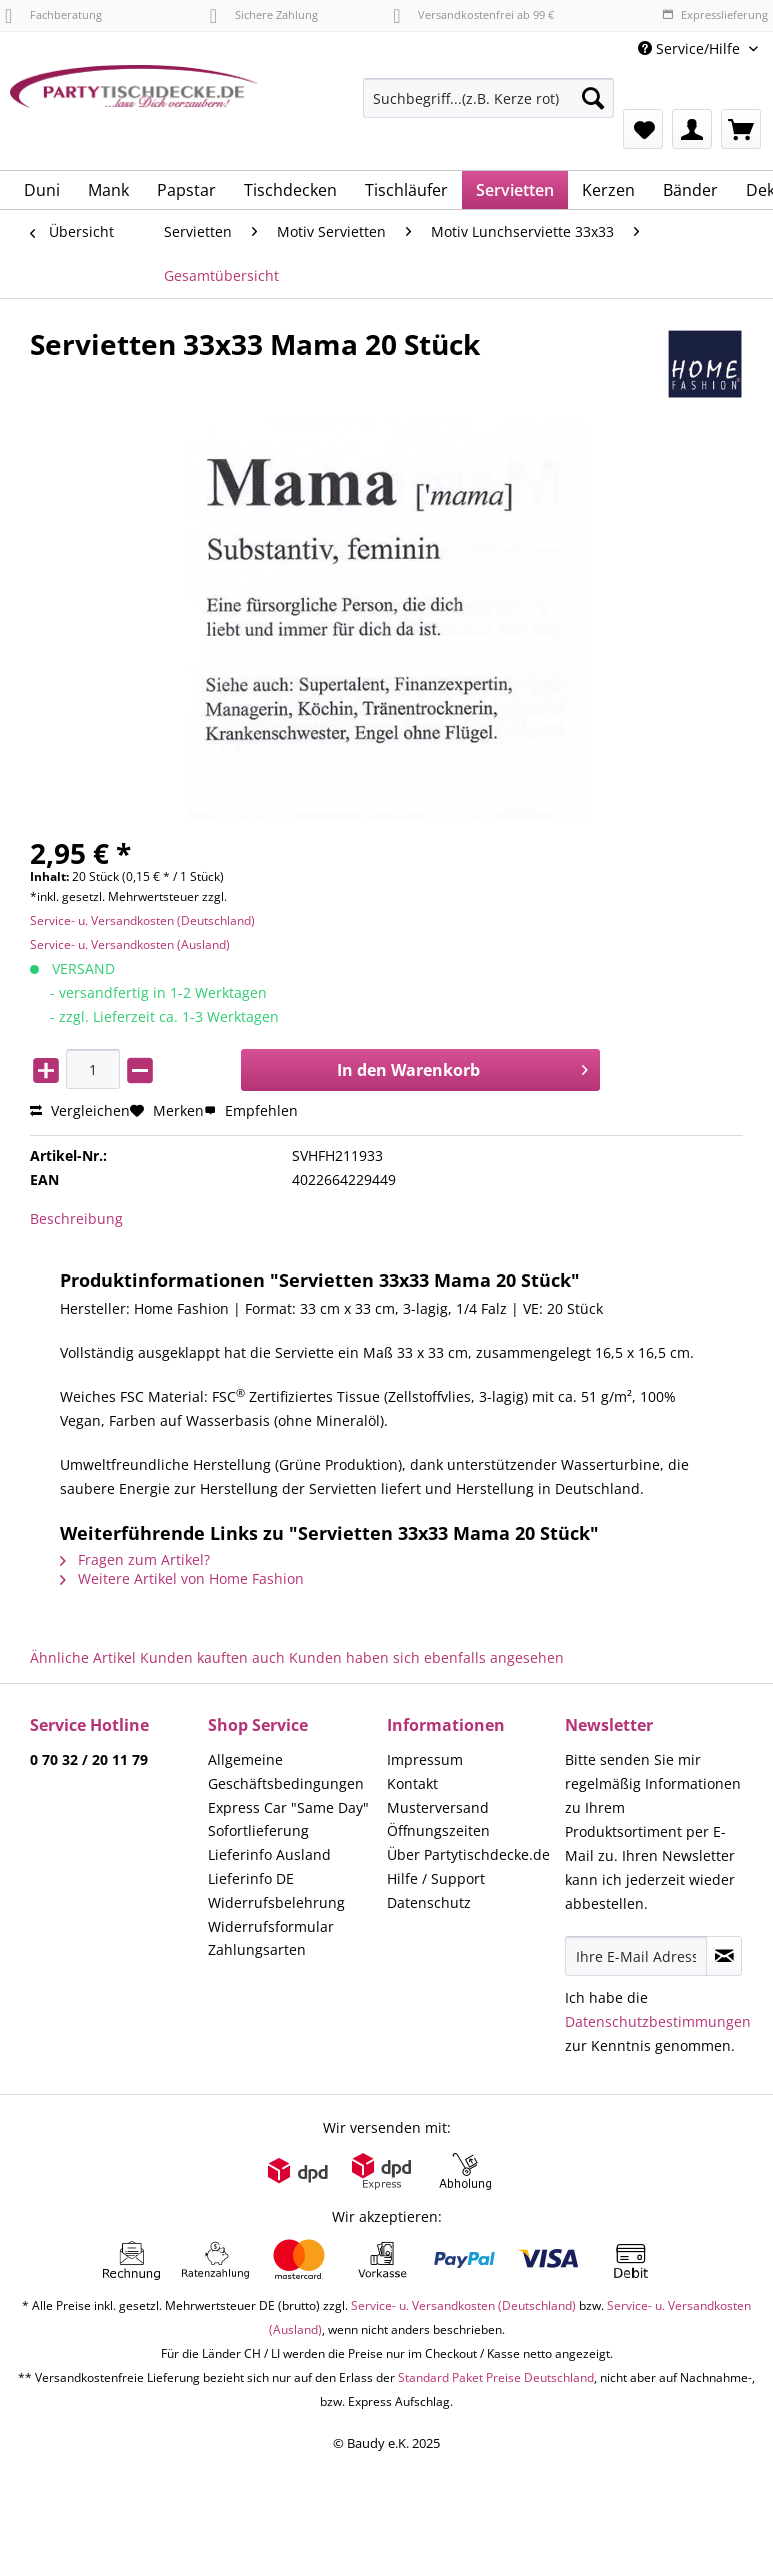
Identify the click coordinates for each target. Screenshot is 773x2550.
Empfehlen (251, 1110)
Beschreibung (76, 1218)
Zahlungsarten (257, 1949)
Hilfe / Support (436, 1878)
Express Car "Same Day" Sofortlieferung (288, 1819)
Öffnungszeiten (438, 1830)
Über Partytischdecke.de (468, 1854)
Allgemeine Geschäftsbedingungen (286, 1771)
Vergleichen (80, 1110)
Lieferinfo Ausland (269, 1854)
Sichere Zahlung (264, 14)
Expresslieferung (715, 14)
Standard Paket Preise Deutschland (496, 2377)
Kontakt (412, 1783)
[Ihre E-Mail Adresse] (636, 1956)
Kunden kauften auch (212, 1657)
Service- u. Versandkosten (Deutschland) (142, 920)
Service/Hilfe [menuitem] (691, 48)
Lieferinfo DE (251, 1878)
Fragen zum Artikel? (135, 1559)
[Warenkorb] (741, 129)
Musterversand (438, 1807)
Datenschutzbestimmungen (658, 2021)
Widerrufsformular (271, 1926)
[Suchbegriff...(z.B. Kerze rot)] (488, 98)
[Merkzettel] (643, 129)
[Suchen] (593, 98)
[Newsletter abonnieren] (724, 1956)
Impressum (425, 1759)
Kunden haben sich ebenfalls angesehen (426, 1657)
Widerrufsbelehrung (276, 1902)
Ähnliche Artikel (83, 1657)
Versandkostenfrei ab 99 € (473, 14)
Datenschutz (429, 1902)
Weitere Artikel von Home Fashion (182, 1578)
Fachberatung (53, 14)
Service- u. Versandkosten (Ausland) (130, 944)
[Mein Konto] (692, 129)
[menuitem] (488, 107)
